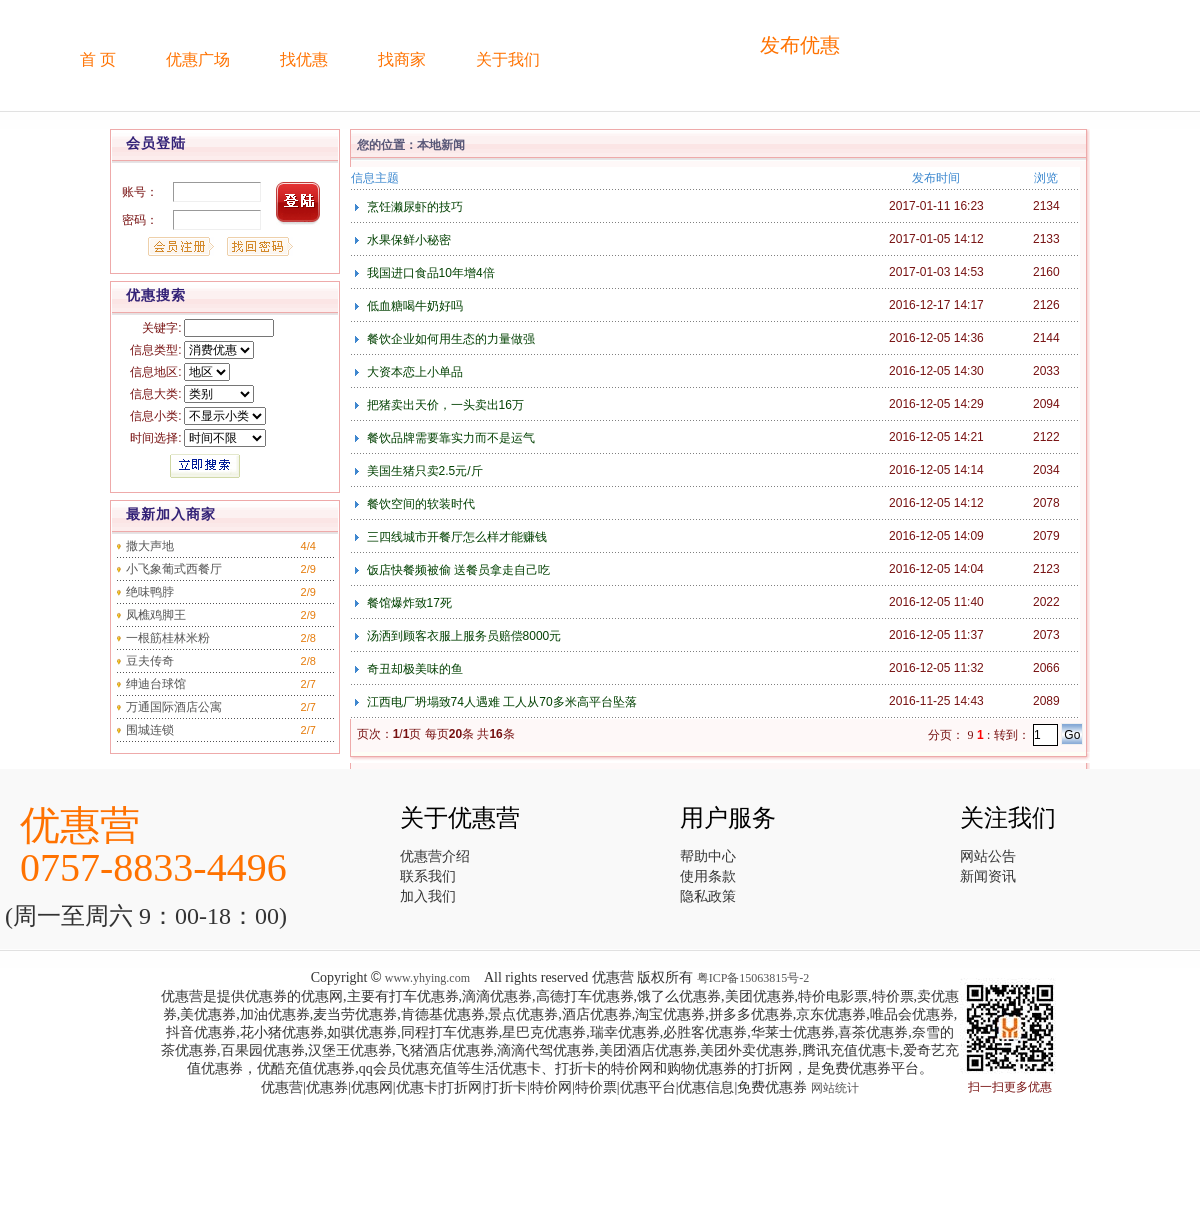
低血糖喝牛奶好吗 (412, 306)
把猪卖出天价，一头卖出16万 (443, 405)
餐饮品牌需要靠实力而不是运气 (448, 438)
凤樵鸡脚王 (156, 615)
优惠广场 (198, 59)
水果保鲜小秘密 (406, 240)
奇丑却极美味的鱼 (412, 669)
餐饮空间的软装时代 (418, 504)
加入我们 (428, 896)
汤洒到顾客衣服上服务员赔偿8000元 (462, 636)
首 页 (98, 59)
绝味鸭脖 (150, 592)
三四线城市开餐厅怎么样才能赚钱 (454, 537)
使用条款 (708, 876)
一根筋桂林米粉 (168, 638)
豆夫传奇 (150, 661)
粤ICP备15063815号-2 (753, 978)
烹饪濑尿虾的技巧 (412, 207)
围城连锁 (150, 730)
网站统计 (835, 1088)
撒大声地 (150, 546)
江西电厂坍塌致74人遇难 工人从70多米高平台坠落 (499, 702)
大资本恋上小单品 (412, 372)
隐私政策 (708, 896)
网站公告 (988, 856)
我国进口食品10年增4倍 (428, 273)
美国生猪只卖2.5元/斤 (422, 471)
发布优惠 (800, 45)
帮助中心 (708, 856)
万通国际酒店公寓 (174, 707)
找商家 (402, 59)
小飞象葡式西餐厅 (174, 569)
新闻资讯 (988, 876)
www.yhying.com (427, 978)
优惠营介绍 (435, 856)
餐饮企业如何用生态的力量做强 (448, 339)
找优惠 (304, 59)
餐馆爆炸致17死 (407, 603)
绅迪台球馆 (156, 684)
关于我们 (508, 59)
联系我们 (428, 876)
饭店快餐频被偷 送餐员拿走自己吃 (456, 570)
